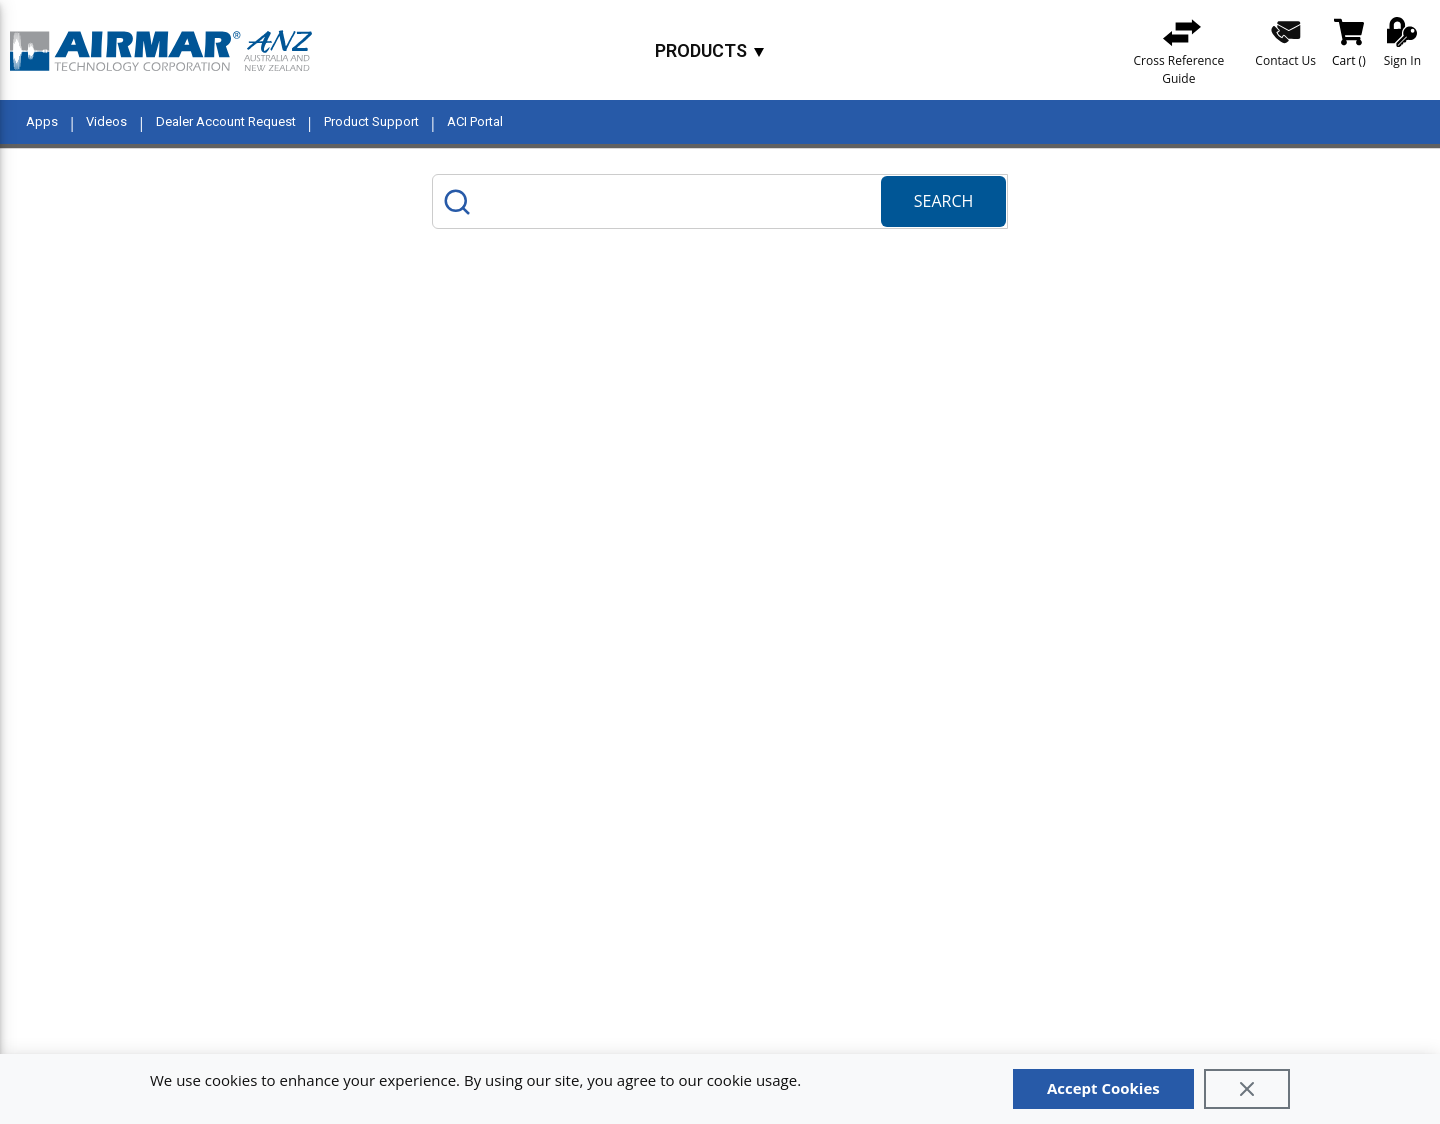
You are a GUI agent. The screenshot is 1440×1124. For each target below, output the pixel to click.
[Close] (1247, 1089)
